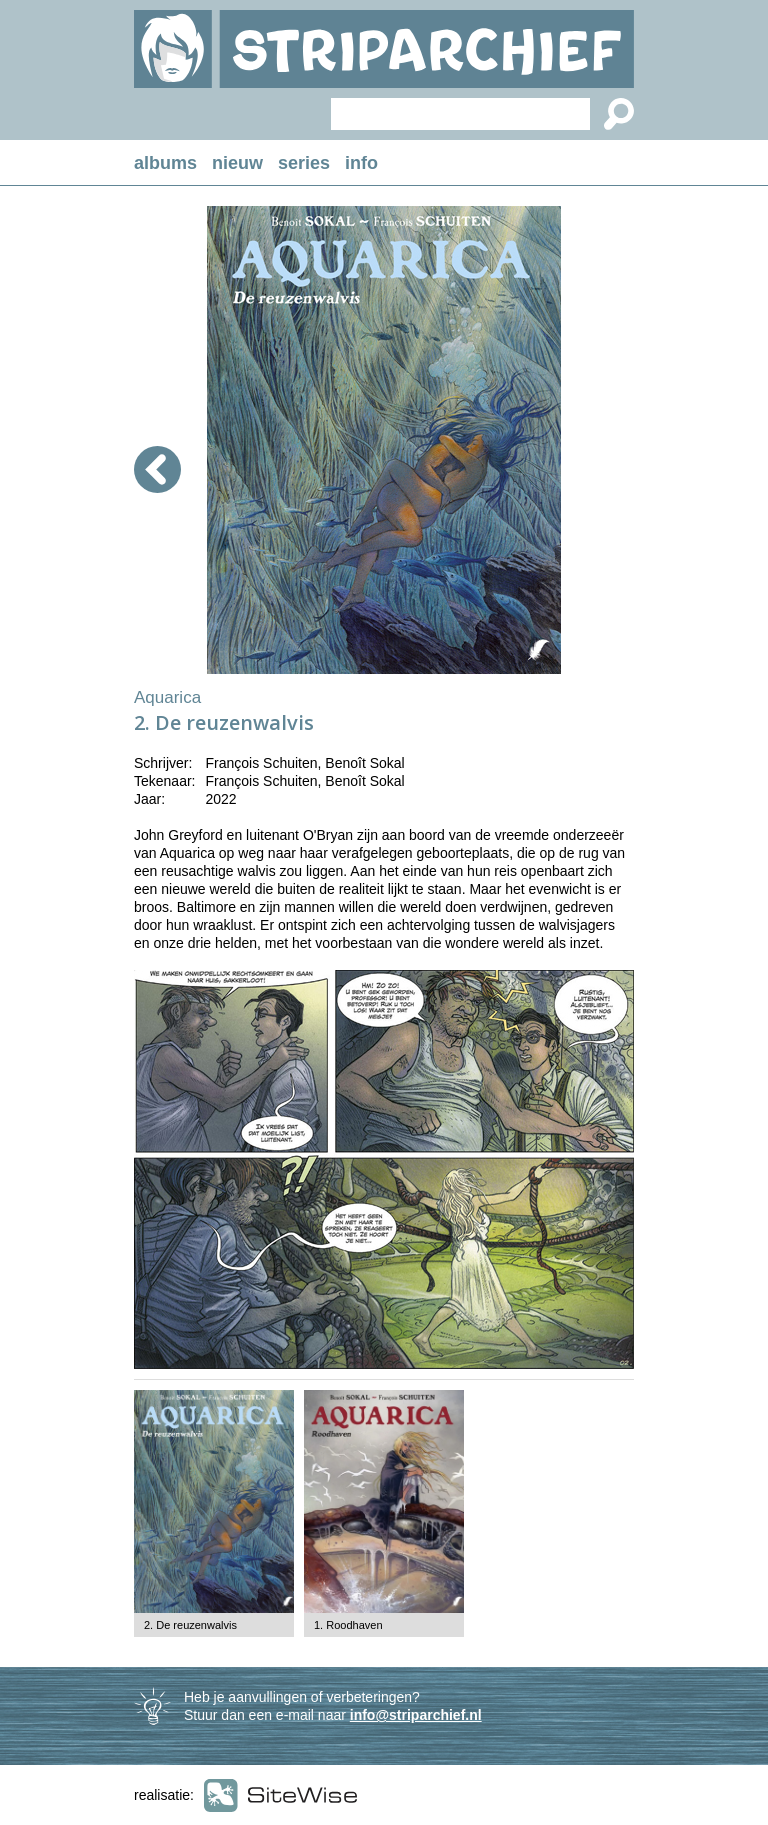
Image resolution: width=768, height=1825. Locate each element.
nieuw (237, 163)
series (304, 163)
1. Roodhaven (348, 1625)
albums (165, 163)
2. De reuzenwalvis (190, 1625)
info (361, 163)
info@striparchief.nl (416, 1715)
